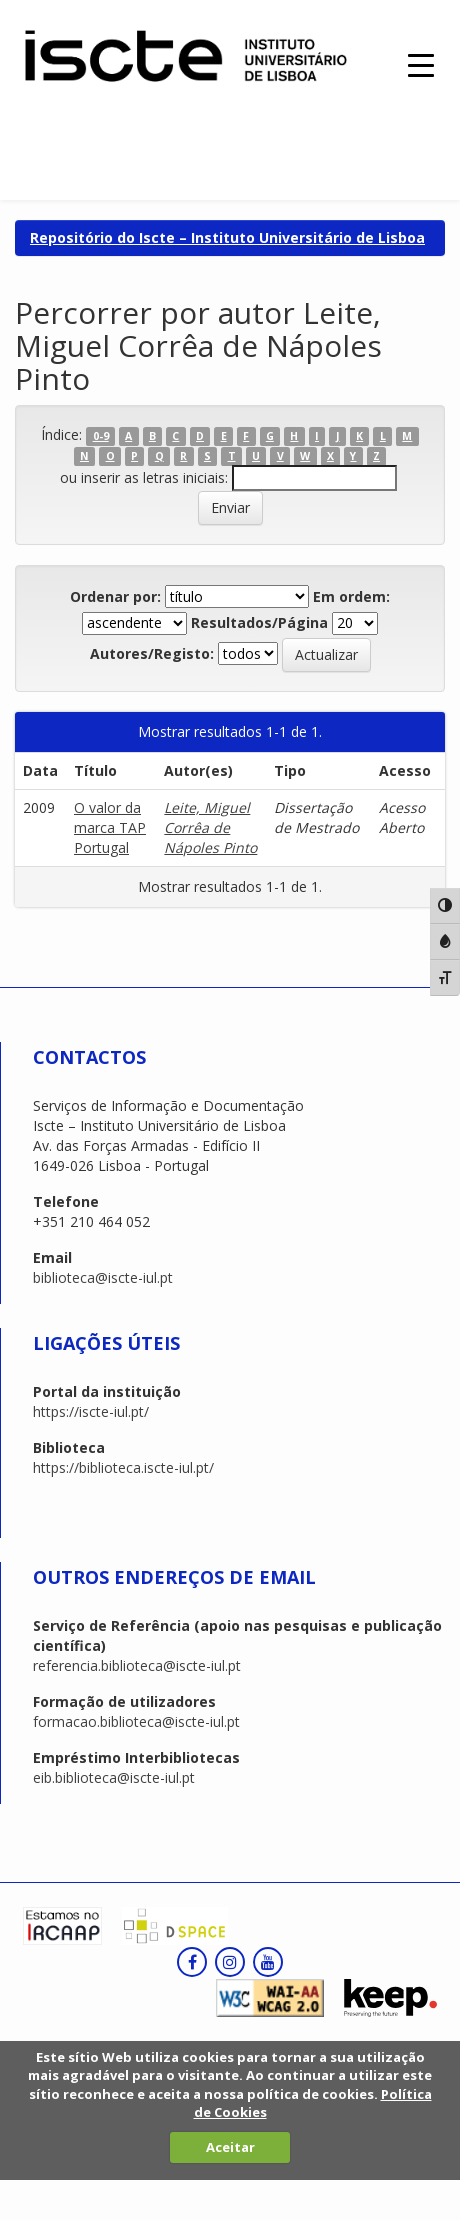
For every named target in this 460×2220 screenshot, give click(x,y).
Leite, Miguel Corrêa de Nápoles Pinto (210, 827)
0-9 (101, 436)
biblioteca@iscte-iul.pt (103, 1277)
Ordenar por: (115, 596)
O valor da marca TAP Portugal (110, 827)
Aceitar (230, 2147)
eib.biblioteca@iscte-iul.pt (114, 1777)
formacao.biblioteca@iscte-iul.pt (136, 1721)
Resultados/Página (259, 622)
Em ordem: (351, 596)
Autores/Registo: (152, 653)
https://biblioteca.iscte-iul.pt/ (123, 1467)
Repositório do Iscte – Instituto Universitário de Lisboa (227, 237)
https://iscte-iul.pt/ (91, 1411)
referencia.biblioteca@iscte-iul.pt (137, 1665)
